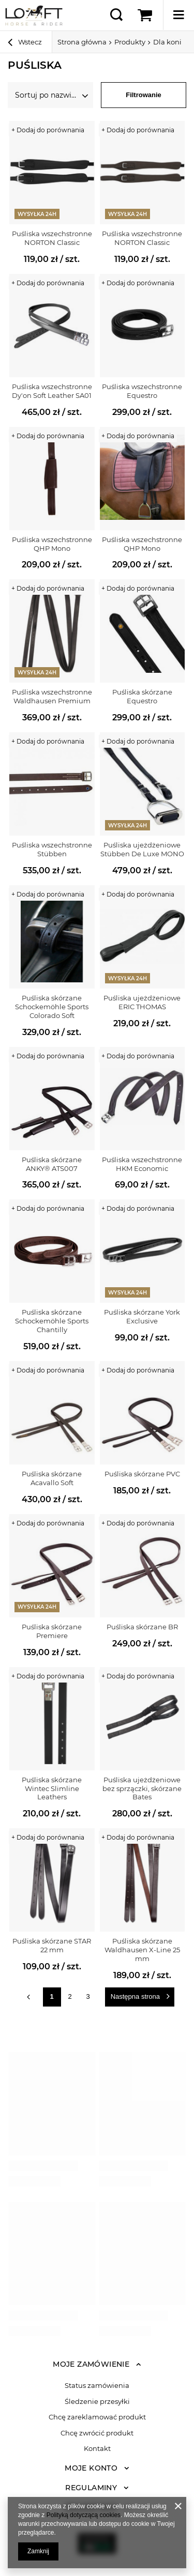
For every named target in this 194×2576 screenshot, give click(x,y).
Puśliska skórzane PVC (142, 1474)
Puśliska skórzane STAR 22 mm (51, 1945)
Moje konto (91, 2468)
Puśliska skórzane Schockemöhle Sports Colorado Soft (51, 1007)
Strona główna (82, 42)
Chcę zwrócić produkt (97, 2433)
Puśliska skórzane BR (142, 1627)
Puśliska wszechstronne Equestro (142, 390)
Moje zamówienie (91, 2364)
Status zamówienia (97, 2385)
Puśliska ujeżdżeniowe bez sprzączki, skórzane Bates (142, 1788)
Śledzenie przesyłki (97, 2401)
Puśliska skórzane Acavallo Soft (52, 1478)
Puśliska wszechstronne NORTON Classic (52, 237)
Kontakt (97, 2448)
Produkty (129, 42)
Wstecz (25, 43)
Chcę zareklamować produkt (97, 2417)
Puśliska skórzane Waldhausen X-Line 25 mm (142, 1950)
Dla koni (167, 42)
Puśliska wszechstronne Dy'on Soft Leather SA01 (52, 390)
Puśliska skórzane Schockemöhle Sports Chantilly (51, 1321)
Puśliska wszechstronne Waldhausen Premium (52, 696)
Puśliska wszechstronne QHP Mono (52, 543)
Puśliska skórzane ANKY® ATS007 (52, 1164)
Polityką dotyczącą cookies (84, 2515)
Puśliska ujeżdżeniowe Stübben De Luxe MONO (142, 849)
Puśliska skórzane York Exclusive (142, 1316)
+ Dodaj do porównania (47, 130)
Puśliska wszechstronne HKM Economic (142, 1164)
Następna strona (135, 1996)
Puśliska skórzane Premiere (52, 1631)
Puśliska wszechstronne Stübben (52, 849)
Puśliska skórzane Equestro (142, 696)
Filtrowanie (143, 95)
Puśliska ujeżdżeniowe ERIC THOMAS (142, 1002)
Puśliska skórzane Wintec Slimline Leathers (52, 1788)
